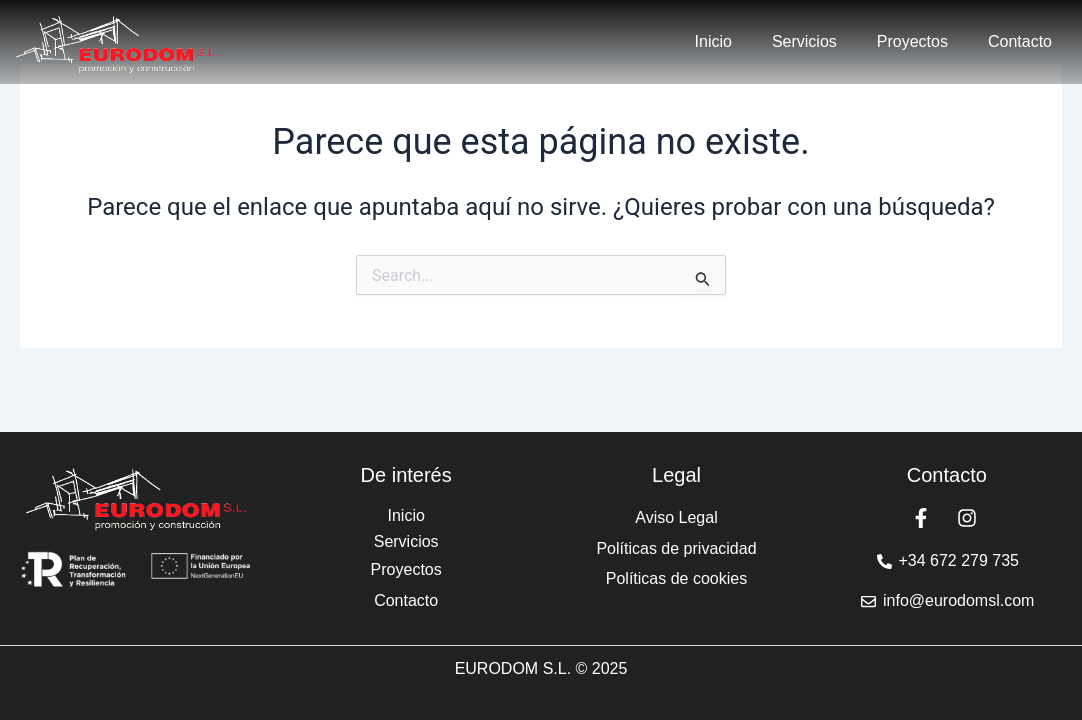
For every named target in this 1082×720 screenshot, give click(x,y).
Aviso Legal (676, 517)
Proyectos (912, 41)
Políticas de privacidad (676, 548)
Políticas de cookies (676, 578)
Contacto (1020, 41)
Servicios (804, 41)
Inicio (713, 41)
